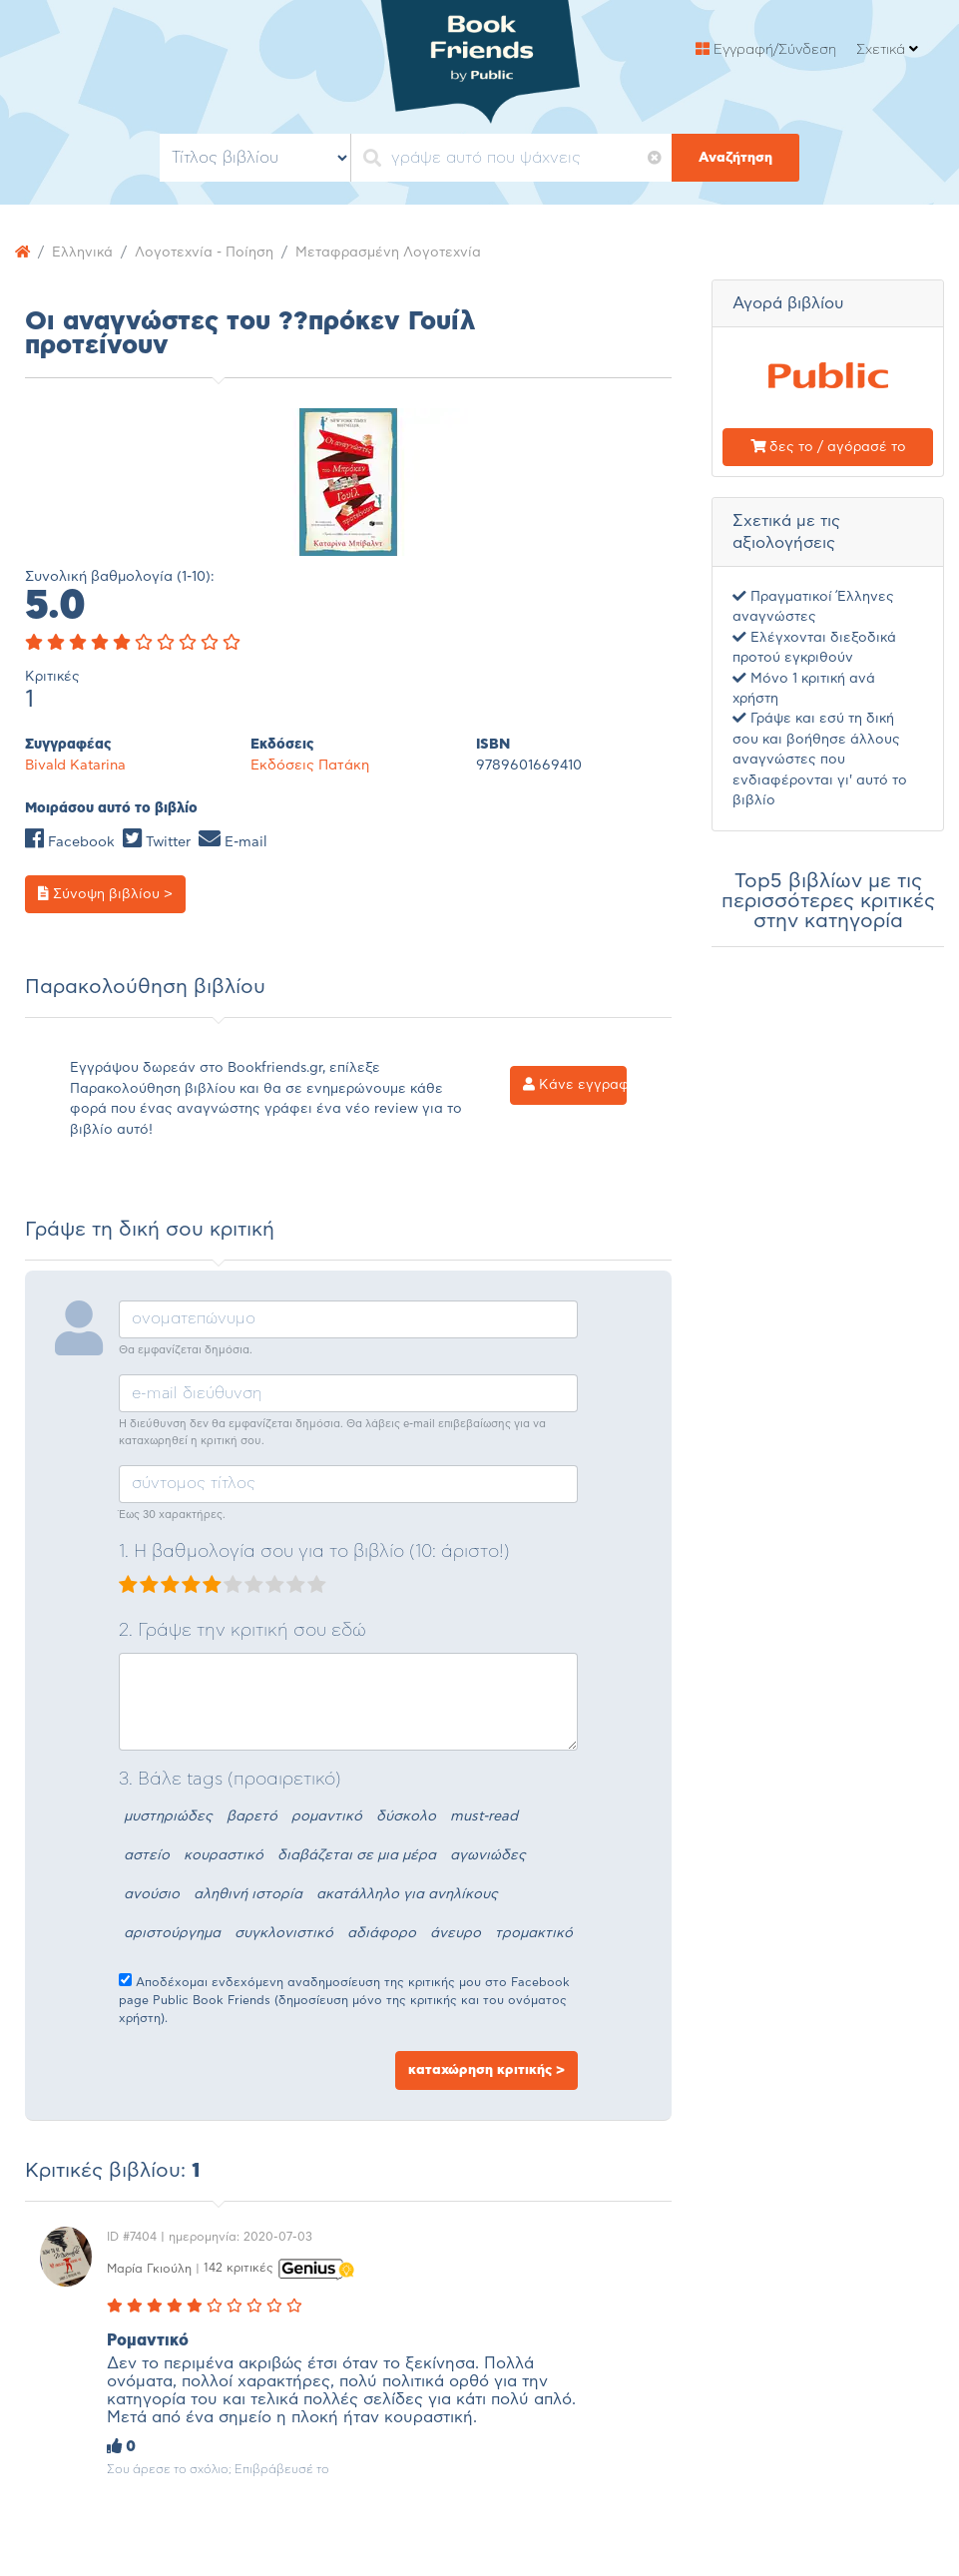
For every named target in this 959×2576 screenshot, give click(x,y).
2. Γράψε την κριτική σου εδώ (242, 1631)
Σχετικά (887, 49)
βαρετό (252, 1816)
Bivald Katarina (75, 766)
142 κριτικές (238, 2268)
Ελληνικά (82, 252)
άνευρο (455, 1933)
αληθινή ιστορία (248, 1894)
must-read (484, 1816)
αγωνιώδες (488, 1855)
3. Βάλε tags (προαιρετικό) (230, 1780)
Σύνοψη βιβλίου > (105, 893)
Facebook (70, 842)
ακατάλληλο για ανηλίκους (407, 1894)
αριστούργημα (172, 1933)
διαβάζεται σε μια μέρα (356, 1855)
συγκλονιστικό (284, 1933)
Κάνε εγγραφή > (575, 1085)
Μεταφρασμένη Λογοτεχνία (388, 252)
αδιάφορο (381, 1933)
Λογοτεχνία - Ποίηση (204, 252)
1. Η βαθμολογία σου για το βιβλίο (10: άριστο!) (314, 1552)
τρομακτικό (534, 1933)
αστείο (147, 1855)
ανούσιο (152, 1894)
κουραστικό (223, 1855)
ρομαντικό (326, 1816)
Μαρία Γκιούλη (149, 2268)
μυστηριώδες (168, 1816)
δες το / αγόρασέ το (828, 447)
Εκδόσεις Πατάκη (309, 766)
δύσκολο (406, 1816)
